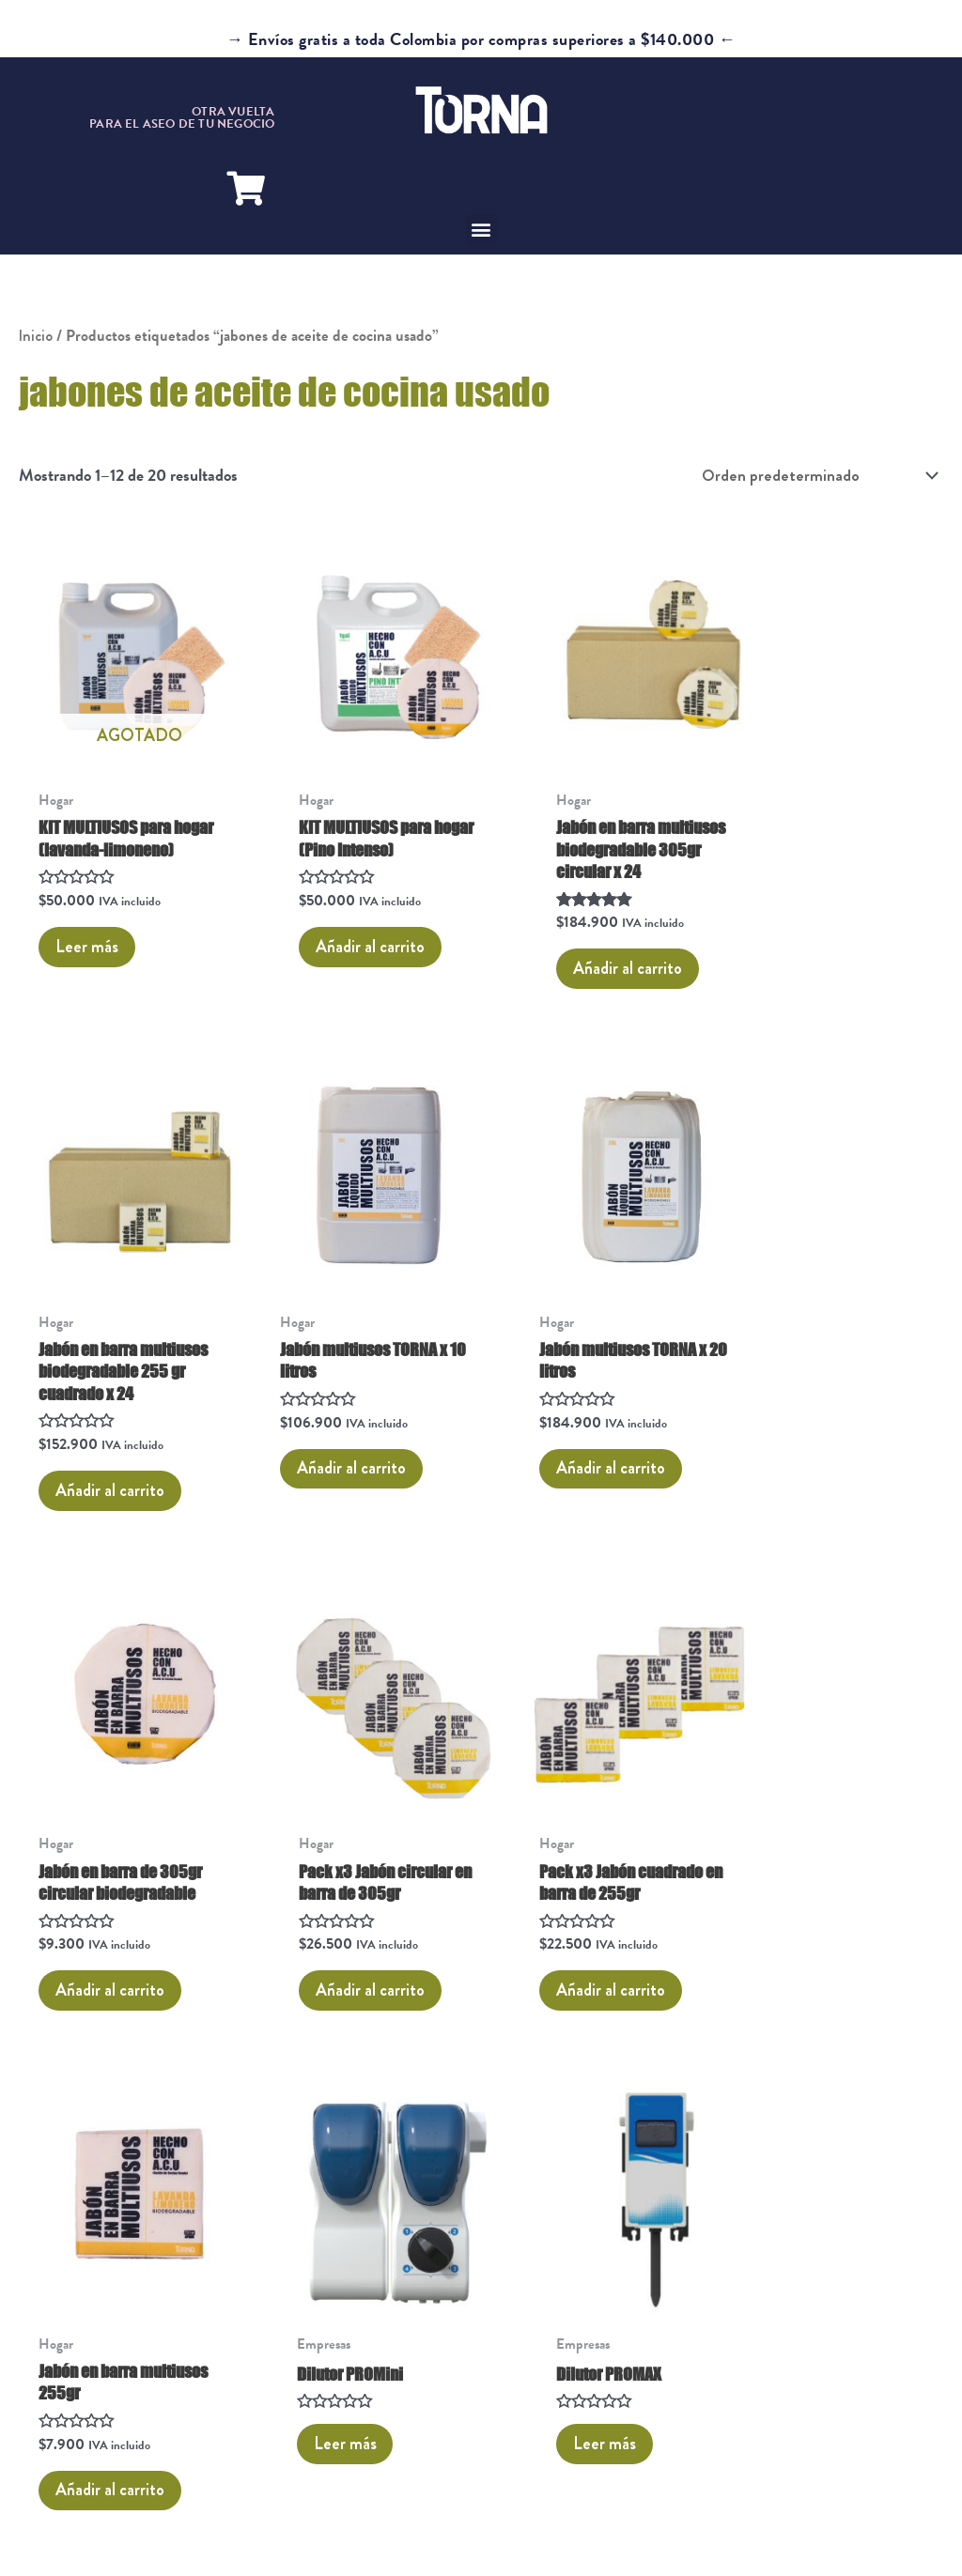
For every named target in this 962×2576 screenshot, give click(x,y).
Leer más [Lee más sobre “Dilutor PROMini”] (561, 1855)
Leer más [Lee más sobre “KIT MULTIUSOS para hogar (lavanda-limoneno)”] (89, 925)
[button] (481, 229)
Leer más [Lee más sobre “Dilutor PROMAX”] (797, 1855)
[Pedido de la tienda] (815, 476)
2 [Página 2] (91, 2035)
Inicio (36, 336)
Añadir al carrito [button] (348, 925)
